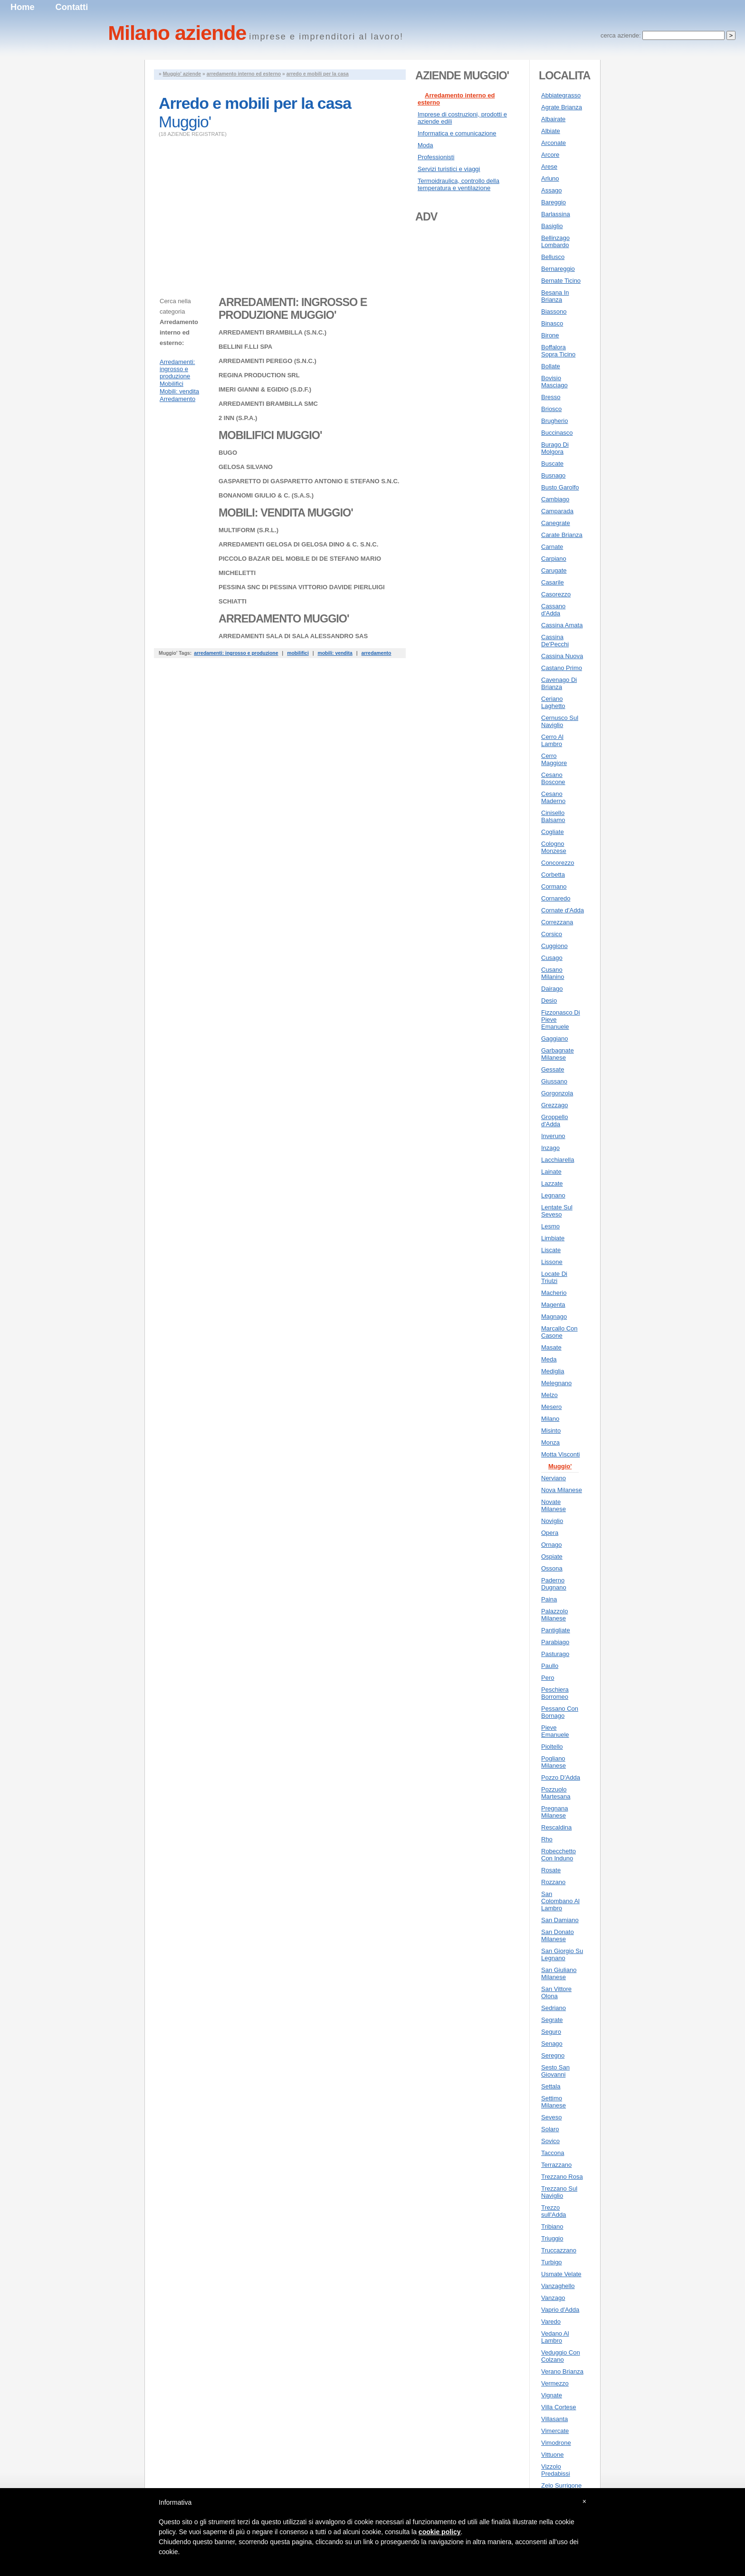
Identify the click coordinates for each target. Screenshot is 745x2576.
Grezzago (554, 1105)
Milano (550, 1418)
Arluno (550, 178)
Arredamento (177, 398)
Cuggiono (554, 945)
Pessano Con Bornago (559, 1712)
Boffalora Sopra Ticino (558, 351)
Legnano (553, 1195)
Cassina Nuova (562, 656)
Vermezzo (555, 2383)
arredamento (376, 653)
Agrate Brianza (561, 107)
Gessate (552, 1069)
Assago (551, 190)
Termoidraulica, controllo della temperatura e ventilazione (458, 184)
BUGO (228, 452)
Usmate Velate (561, 2274)
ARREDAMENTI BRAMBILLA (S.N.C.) (272, 332)
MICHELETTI (237, 572)
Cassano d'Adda (553, 610)
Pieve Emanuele (555, 1731)
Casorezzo (556, 594)
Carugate (553, 570)
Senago (552, 2043)
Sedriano (553, 2007)
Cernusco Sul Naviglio (559, 721)
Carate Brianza (562, 534)
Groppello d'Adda (554, 1120)
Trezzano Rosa (562, 2176)
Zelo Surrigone (561, 2485)
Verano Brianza (562, 2371)
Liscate (551, 1250)
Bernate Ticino (561, 280)
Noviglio (552, 1520)
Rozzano (553, 1882)
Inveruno (553, 1136)
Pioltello (552, 1746)
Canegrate (555, 523)
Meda (549, 1359)
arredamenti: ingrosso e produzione (236, 653)
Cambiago (555, 499)
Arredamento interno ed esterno (456, 99)
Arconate (553, 142)
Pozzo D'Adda (560, 1777)
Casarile (552, 582)
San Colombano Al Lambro (560, 1901)
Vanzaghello (558, 2285)
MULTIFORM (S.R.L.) (248, 530)
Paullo (549, 1665)
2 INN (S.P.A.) (238, 417)
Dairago (552, 988)
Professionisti (436, 157)
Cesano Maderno (553, 797)
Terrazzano (556, 2164)
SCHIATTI (233, 601)
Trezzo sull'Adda (553, 2211)
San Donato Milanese (557, 1935)
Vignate (551, 2395)
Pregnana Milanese (554, 1812)
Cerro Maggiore (554, 759)
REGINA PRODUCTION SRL (259, 375)
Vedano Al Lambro (555, 2337)
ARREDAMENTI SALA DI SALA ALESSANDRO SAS (293, 636)
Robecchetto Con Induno (558, 1855)
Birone (550, 335)
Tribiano (552, 2226)
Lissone (552, 1261)
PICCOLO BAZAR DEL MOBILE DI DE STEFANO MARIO (300, 558)
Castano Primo (561, 667)
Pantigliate (555, 1630)
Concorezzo (557, 862)
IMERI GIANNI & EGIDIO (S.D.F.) (265, 389)
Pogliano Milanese (553, 1762)
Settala (550, 2086)
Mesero (551, 1406)
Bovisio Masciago (554, 381)
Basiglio (552, 226)
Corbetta (553, 874)
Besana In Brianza (555, 296)
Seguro (551, 2031)
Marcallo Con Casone (559, 1332)
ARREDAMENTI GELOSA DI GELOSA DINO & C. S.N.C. (298, 544)
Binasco (552, 323)
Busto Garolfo (560, 487)
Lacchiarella (557, 1159)
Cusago (552, 957)
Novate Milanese (553, 1505)
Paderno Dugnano (553, 1584)
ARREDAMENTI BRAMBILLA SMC (268, 403)
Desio (549, 1000)
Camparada (557, 511)
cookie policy (440, 2532)
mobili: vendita (334, 653)
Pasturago (555, 1653)
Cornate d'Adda (562, 910)
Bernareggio (558, 268)
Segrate (552, 2019)
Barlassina (555, 214)
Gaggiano (554, 1038)
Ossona (552, 1568)
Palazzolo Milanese (554, 1615)
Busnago (553, 475)
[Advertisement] (238, 220)
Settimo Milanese (553, 2102)
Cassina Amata (562, 625)
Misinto (551, 1430)
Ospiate (552, 1556)
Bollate (550, 366)
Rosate (551, 1870)
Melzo (549, 1394)
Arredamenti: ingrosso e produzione (177, 369)
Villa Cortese (558, 2407)
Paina (549, 1599)
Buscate (552, 463)
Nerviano (553, 1478)
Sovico (550, 2141)
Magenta (553, 1304)
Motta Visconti (560, 1454)
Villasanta (554, 2419)
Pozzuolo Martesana (555, 1793)
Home (22, 7)
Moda (425, 145)
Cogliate (552, 831)
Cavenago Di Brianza (559, 683)
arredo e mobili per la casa (318, 74)
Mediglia (552, 1371)
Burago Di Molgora (555, 448)
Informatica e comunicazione (457, 133)
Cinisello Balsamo (553, 816)
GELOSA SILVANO (246, 466)
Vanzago (553, 2297)
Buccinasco (557, 432)
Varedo (551, 2321)
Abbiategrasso (561, 95)
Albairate (553, 119)
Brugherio (554, 420)
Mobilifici (171, 383)
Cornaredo (555, 898)
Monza (550, 1442)
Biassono (553, 311)
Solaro (550, 2129)
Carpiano (553, 558)
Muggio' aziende (182, 74)
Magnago (554, 1316)
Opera (549, 1532)
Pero (547, 1677)
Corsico (551, 934)
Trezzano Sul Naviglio (559, 2192)
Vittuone (552, 2454)
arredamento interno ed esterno (244, 74)
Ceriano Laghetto (553, 702)
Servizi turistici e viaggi (449, 168)
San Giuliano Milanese (558, 1973)
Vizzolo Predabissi (555, 2470)
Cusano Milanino (552, 973)
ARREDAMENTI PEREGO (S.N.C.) (267, 360)
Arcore (550, 154)
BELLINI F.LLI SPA (245, 346)
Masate (551, 1347)
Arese (549, 166)
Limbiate (552, 1238)
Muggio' (560, 1466)
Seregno (552, 2055)
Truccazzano (558, 2250)
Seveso (551, 2117)
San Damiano (560, 1920)
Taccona (552, 2152)
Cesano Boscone (553, 778)
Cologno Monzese (553, 847)
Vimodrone (556, 2442)
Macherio (553, 1292)
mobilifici (298, 653)
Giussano (554, 1081)
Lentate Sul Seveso (557, 1211)
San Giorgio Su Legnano (562, 1954)
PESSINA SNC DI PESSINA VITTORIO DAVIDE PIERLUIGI (302, 587)
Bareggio (553, 202)
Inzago (550, 1147)
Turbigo (551, 2262)
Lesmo (550, 1226)
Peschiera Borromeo (555, 1693)
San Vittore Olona (556, 1992)
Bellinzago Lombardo (555, 241)
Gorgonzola (557, 1093)
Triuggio (552, 2238)
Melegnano (556, 1383)
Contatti (72, 7)
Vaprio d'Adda (560, 2309)
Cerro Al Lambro (552, 740)
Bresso (550, 397)
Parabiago (555, 1642)
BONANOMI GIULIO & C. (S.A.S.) (266, 495)
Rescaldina (556, 1827)
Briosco (551, 408)
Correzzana (557, 922)
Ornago (551, 1544)
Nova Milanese (561, 1490)
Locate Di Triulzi (554, 1277)
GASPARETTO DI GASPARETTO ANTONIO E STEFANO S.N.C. (309, 481)
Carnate (552, 546)
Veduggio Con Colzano (560, 2356)
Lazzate (552, 1183)
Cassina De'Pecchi (555, 640)
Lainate (551, 1171)
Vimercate (555, 2430)
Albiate (550, 130)
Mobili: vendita (179, 391)
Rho (547, 1839)
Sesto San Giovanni (555, 2071)
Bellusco (552, 256)
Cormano (553, 886)
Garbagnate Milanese (557, 1054)
